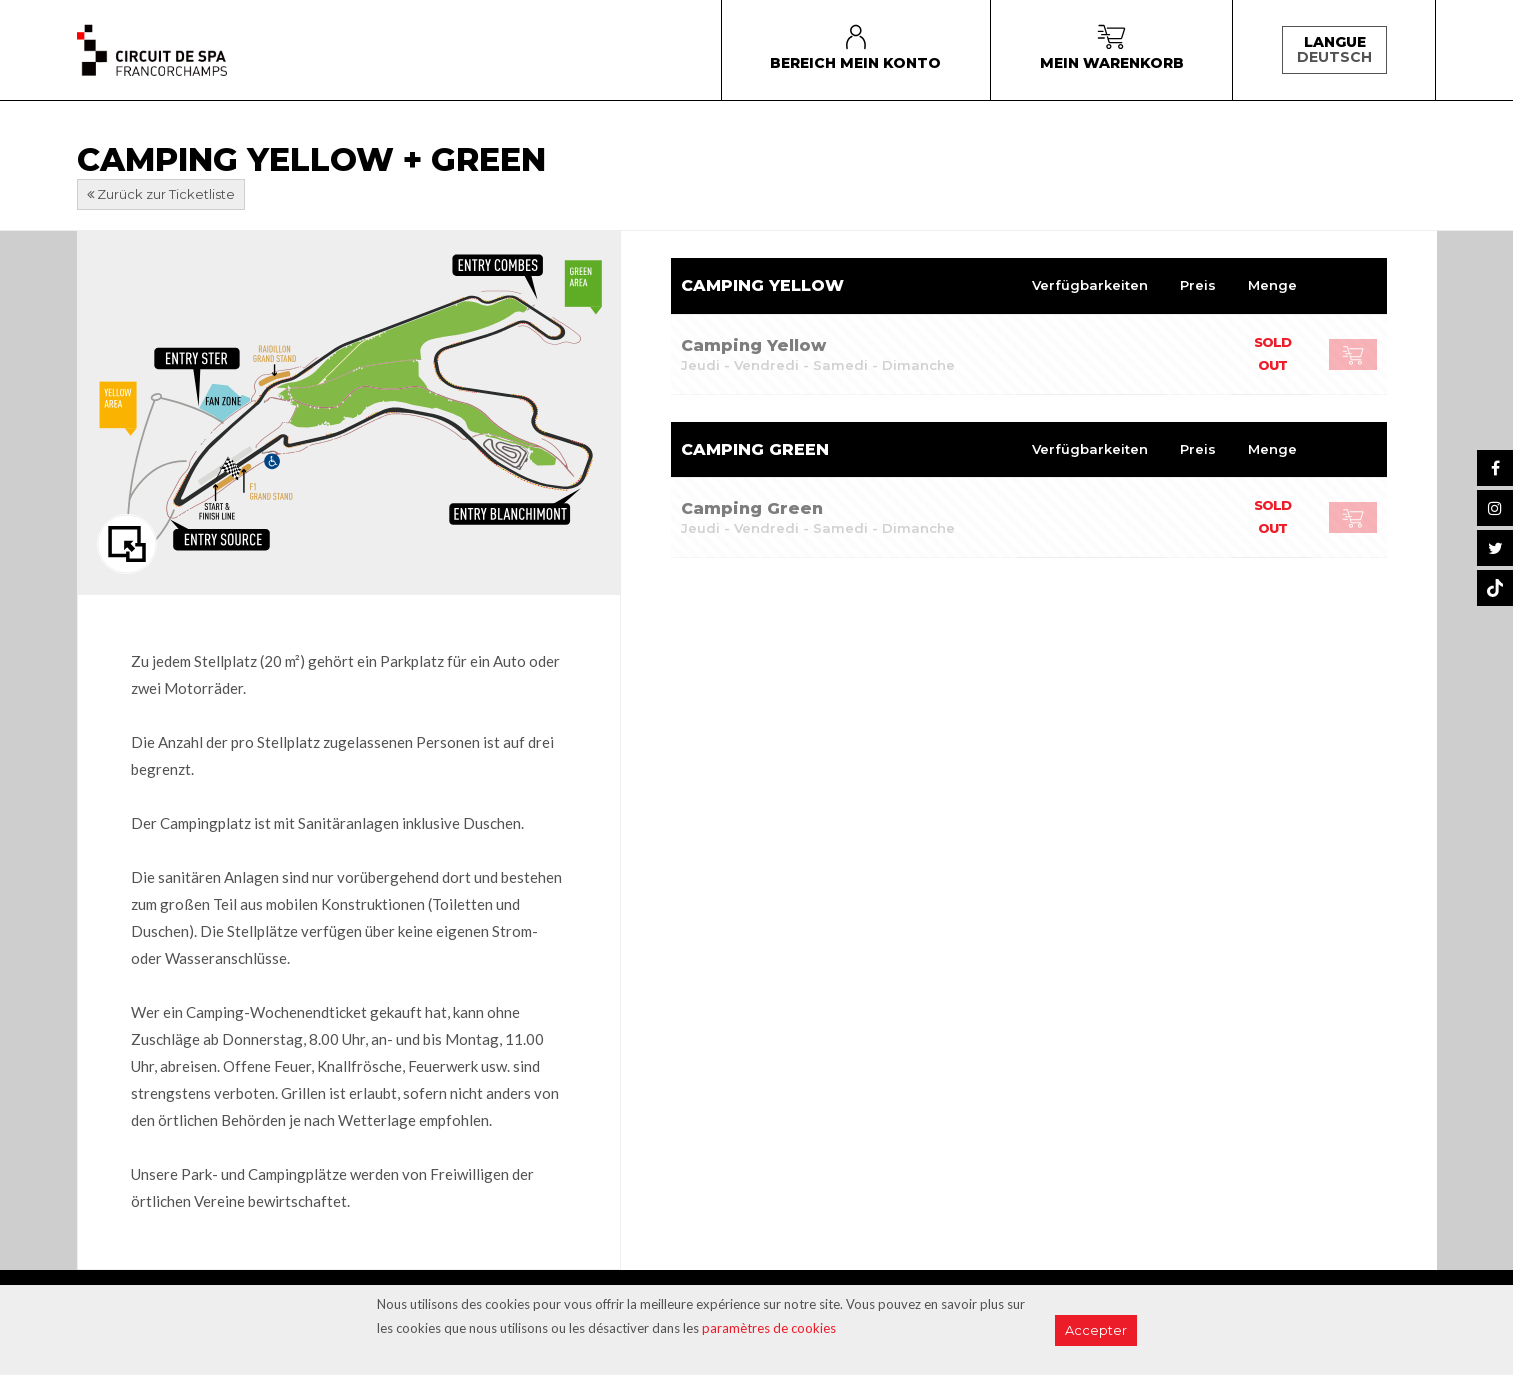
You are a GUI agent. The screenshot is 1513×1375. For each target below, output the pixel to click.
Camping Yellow (753, 345)
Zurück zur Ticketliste (161, 194)
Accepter (1096, 1330)
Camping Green (752, 508)
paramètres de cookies (769, 1328)
